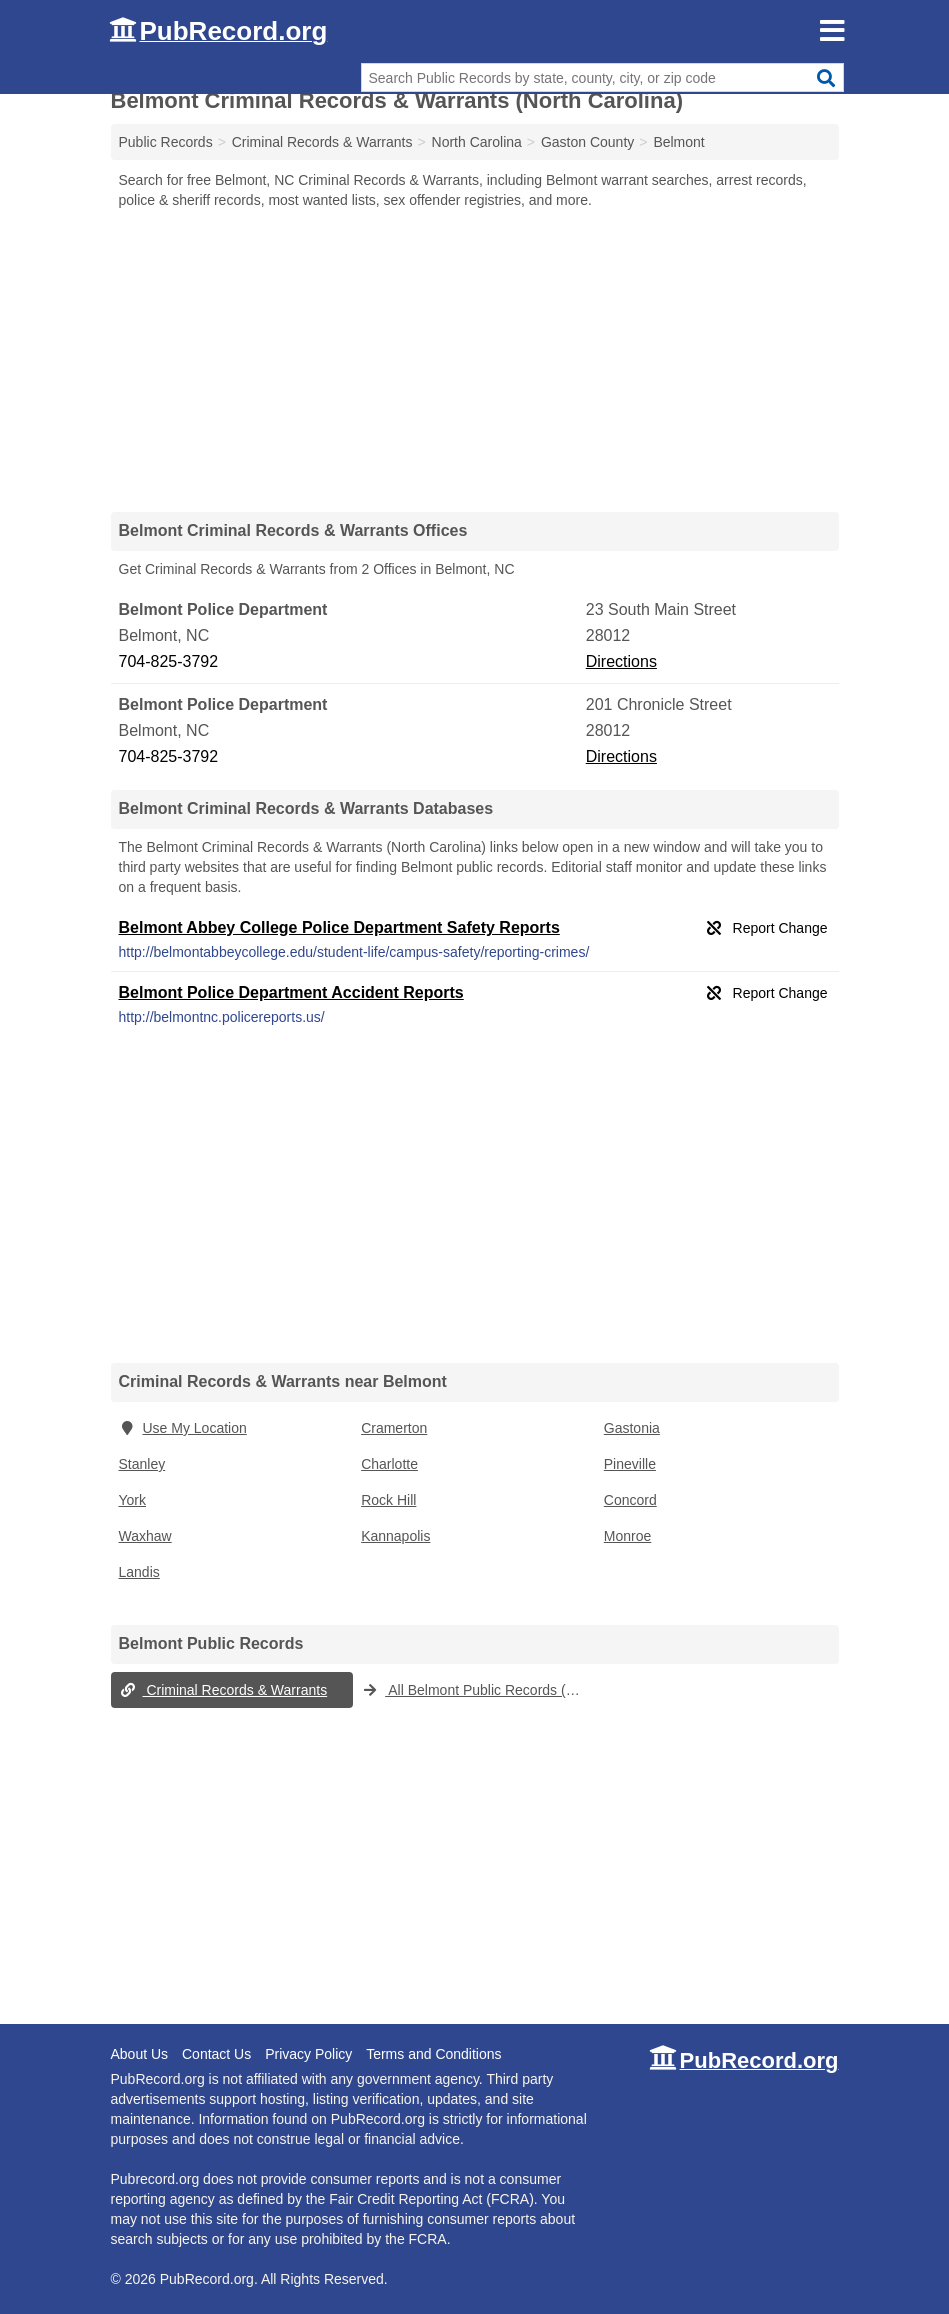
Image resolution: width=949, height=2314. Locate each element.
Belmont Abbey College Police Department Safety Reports (339, 927)
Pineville (630, 1464)
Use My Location (183, 1428)
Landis (139, 1572)
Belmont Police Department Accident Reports (291, 992)
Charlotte (389, 1464)
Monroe (627, 1536)
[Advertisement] (475, 360)
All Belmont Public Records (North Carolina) (478, 1690)
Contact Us (216, 2054)
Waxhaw (145, 1536)
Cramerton (394, 1428)
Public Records (166, 142)
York (133, 1500)
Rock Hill (388, 1500)
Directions (621, 661)
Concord (630, 1500)
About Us (140, 2054)
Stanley (142, 1464)
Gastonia (632, 1428)
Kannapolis (395, 1536)
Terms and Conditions (433, 2054)
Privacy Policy (308, 2054)
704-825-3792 (169, 661)
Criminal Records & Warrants (223, 1690)
